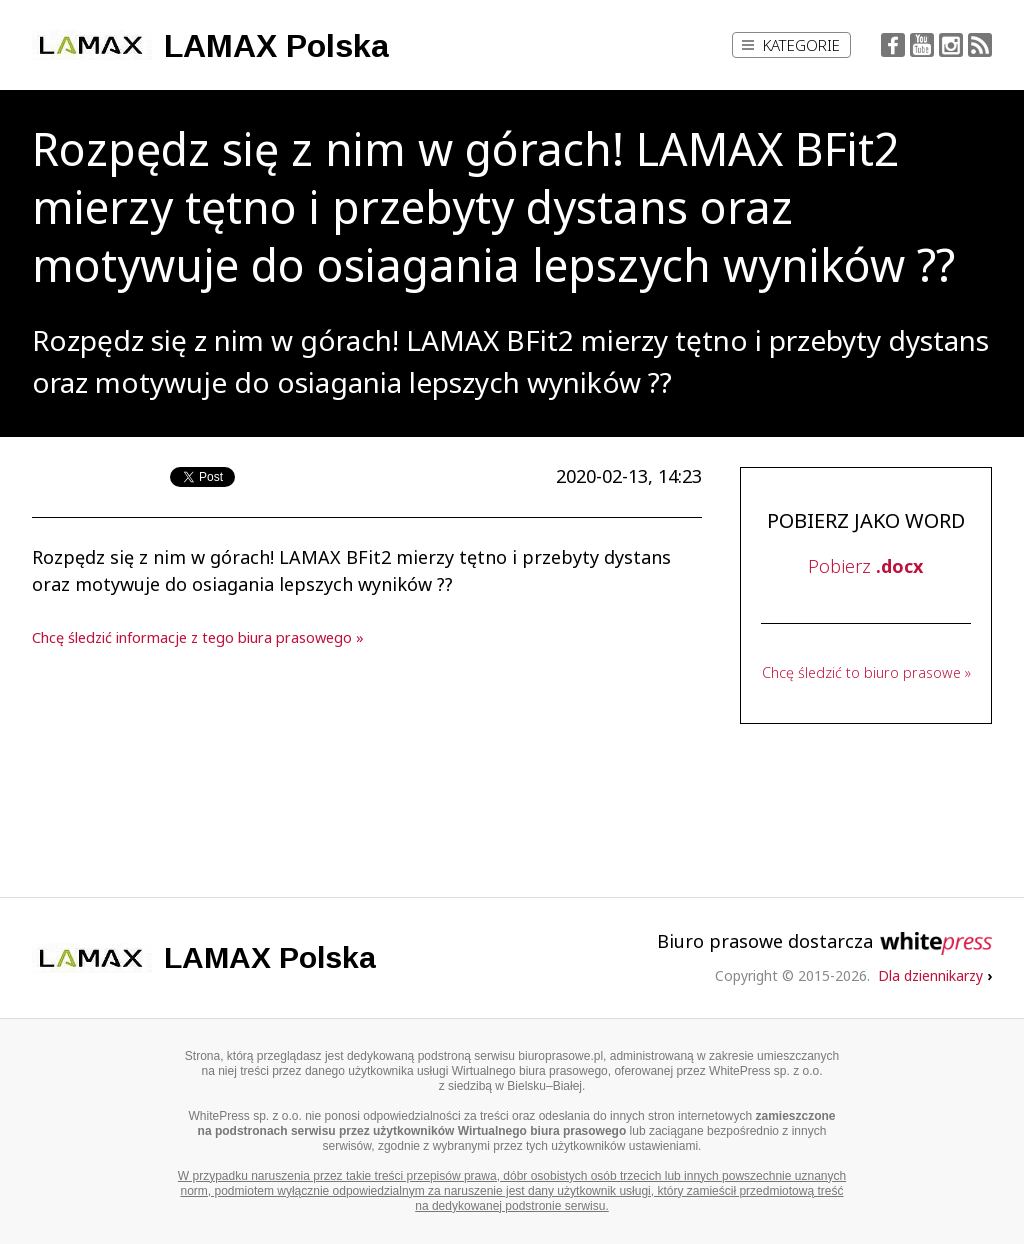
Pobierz (865, 566)
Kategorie (791, 45)
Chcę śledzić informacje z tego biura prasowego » (198, 637)
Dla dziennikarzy (935, 975)
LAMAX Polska (276, 46)
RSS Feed (980, 45)
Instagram (951, 45)
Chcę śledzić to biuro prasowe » (866, 672)
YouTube (922, 45)
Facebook (893, 45)
